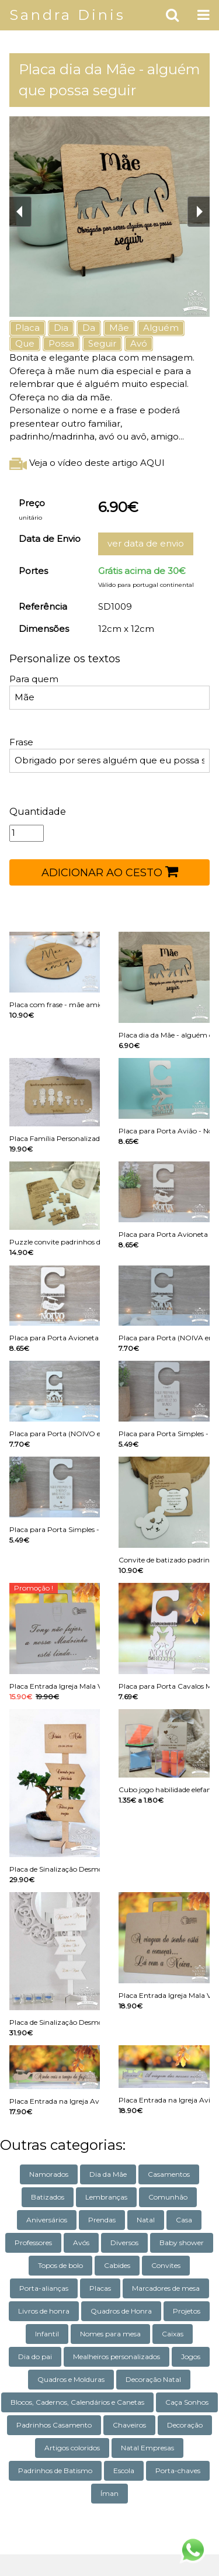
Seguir (102, 343)
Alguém (161, 327)
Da (88, 327)
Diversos (124, 2242)
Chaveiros (129, 2425)
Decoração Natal (153, 2379)
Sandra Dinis (67, 14)
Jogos (190, 2356)
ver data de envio (145, 543)
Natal (146, 2219)
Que (24, 343)
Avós (81, 2242)
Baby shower (181, 2242)
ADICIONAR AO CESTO (109, 871)
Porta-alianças (43, 2288)
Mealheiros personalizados (116, 2356)
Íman (109, 2493)
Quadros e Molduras (71, 2379)
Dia (61, 327)
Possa (61, 343)
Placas (100, 2288)
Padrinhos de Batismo (55, 2470)
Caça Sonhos (186, 2402)
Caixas (172, 2333)
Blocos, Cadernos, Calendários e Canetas (77, 2402)
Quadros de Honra (121, 2311)
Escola (123, 2470)
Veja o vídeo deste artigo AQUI (87, 462)
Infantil (47, 2333)
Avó (138, 343)
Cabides (117, 2265)
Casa (184, 2219)
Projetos (186, 2311)
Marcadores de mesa (166, 2288)
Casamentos (169, 2174)
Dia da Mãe (108, 2174)
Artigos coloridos (72, 2447)
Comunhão (167, 2197)
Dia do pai (35, 2356)
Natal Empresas (147, 2447)
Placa (27, 327)
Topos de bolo (60, 2265)
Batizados (47, 2197)
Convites (165, 2265)
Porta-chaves (177, 2470)
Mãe (119, 327)
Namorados (48, 2174)
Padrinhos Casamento (54, 2425)
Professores (33, 2242)
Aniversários (46, 2219)
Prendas (102, 2219)
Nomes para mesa (110, 2333)
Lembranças (106, 2197)
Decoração (185, 2425)
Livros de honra (43, 2311)
